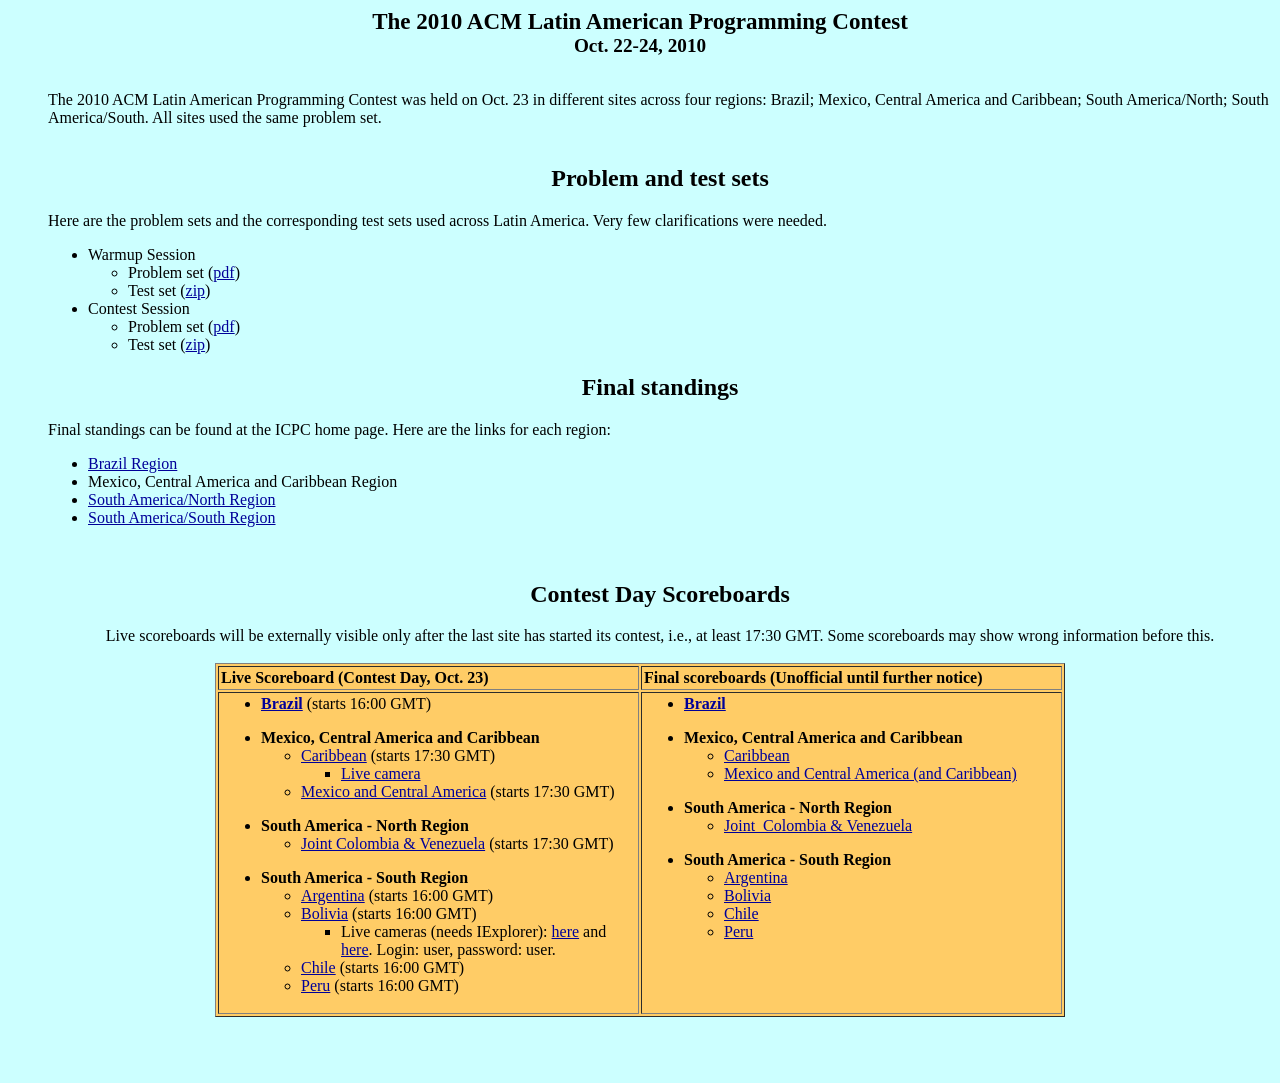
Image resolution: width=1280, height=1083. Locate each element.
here (566, 931)
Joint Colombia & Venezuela (393, 843)
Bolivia (324, 913)
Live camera (381, 773)
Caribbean (334, 755)
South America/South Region (182, 517)
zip (196, 290)
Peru (315, 985)
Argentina (333, 895)
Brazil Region (132, 463)
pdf (223, 272)
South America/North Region (182, 499)
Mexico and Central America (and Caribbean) (870, 773)
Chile (318, 967)
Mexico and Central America (393, 791)
